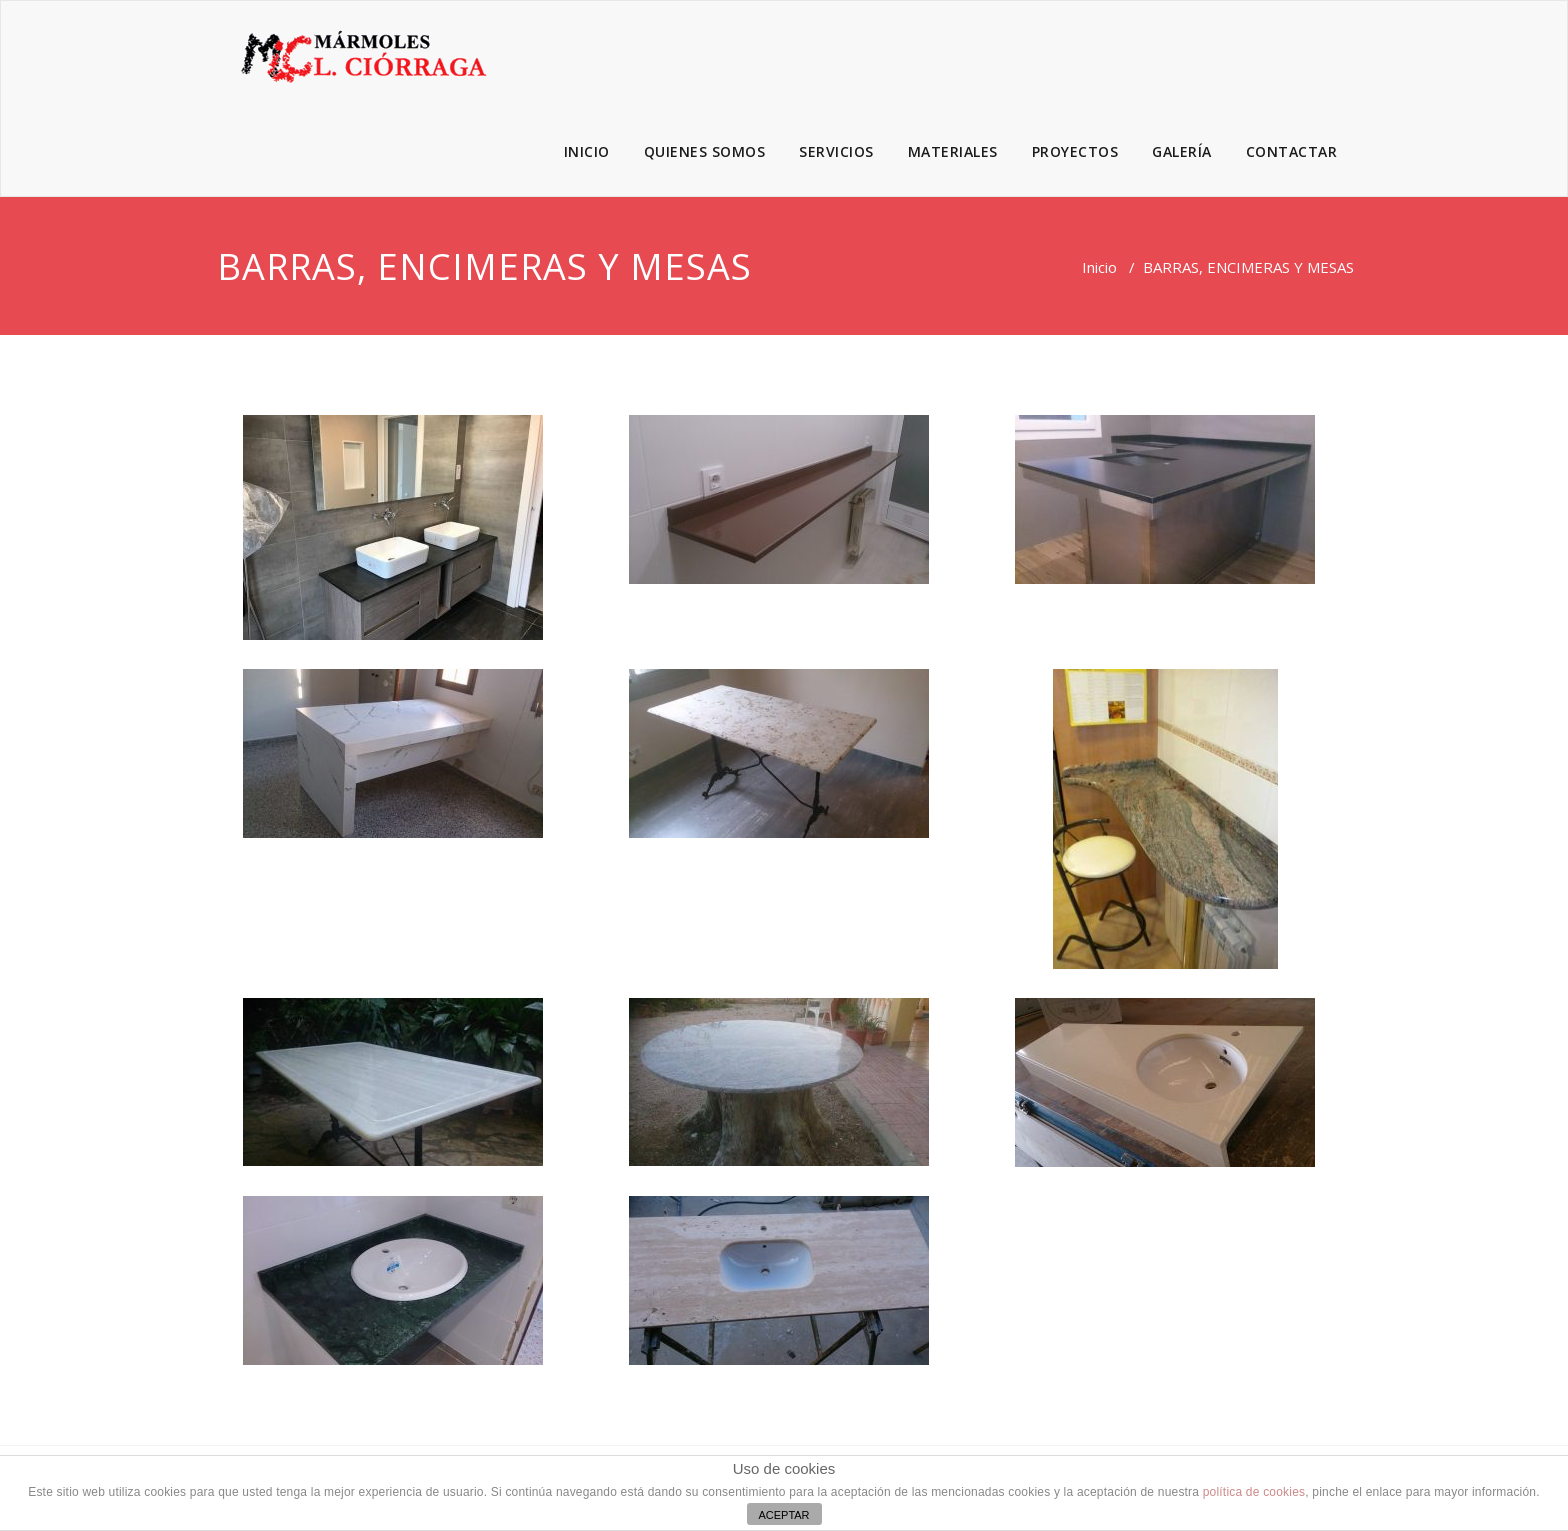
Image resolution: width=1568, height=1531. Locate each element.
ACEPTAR (783, 1515)
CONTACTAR (1292, 151)
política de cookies (1254, 1492)
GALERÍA (1182, 151)
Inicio (1099, 267)
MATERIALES (953, 151)
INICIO (587, 151)
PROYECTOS (1075, 151)
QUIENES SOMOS (705, 151)
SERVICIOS (836, 151)
